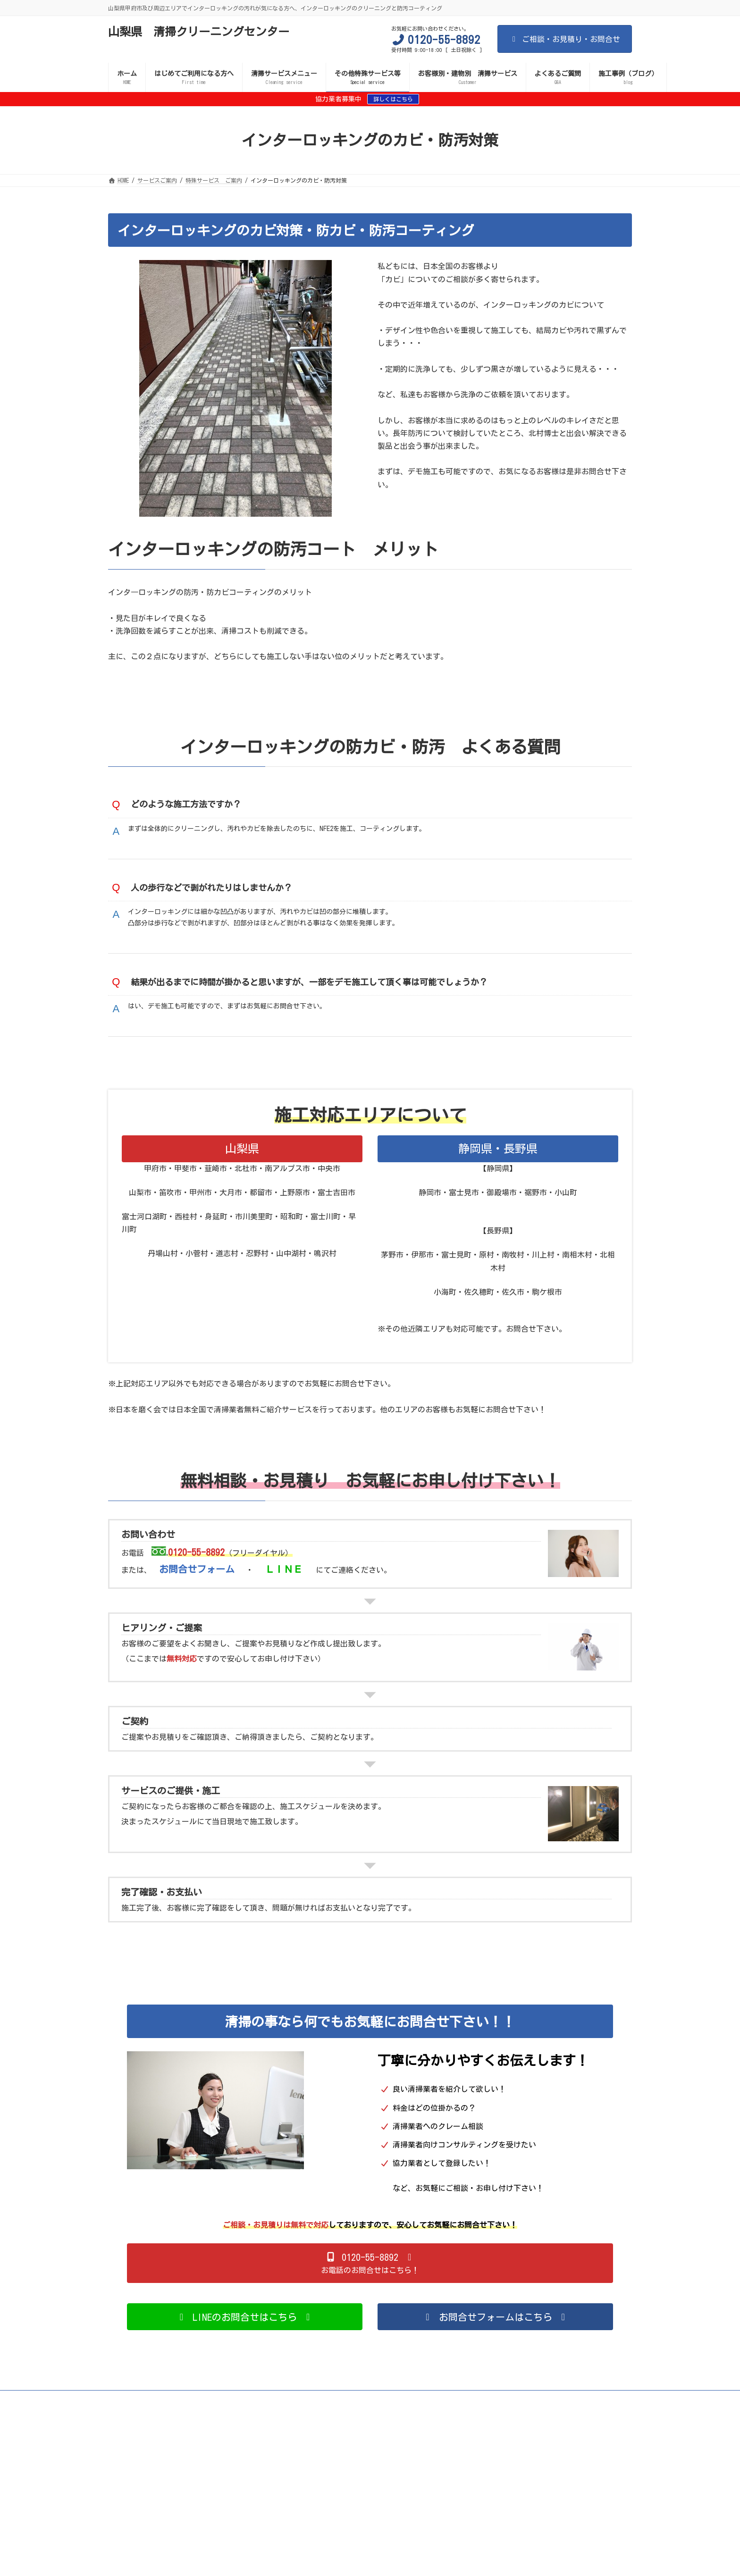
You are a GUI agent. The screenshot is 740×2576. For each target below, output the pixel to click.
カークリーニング (375, 2438)
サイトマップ (166, 2410)
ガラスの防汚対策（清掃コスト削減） (563, 2415)
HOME (122, 2410)
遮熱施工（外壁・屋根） (420, 2415)
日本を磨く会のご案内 (221, 2449)
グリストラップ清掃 (435, 2444)
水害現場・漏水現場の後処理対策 (469, 2421)
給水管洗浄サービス (577, 2444)
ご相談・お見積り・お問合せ (564, 39)
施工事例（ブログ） (410, 2449)
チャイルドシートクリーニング (349, 2444)
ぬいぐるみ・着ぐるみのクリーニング (555, 2438)
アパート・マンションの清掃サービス (236, 2432)
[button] (370, 2274)
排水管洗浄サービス (506, 2444)
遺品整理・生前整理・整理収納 (293, 2438)
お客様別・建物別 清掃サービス (495, 2432)
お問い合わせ (347, 2449)
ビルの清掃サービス (406, 2432)
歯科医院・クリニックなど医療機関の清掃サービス (469, 2427)
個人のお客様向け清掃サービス (244, 2427)
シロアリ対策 (549, 2421)
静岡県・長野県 (498, 1159)
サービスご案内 (223, 2410)
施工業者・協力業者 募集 (151, 2427)
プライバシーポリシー (145, 2449)
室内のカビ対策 (136, 2415)
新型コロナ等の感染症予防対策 (541, 2410)
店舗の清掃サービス (580, 2427)
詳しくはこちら (393, 99)
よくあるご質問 (290, 2449)
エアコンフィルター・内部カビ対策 (244, 2421)
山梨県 (242, 1159)
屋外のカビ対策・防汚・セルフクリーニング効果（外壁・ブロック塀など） (273, 2415)
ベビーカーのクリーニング (256, 2444)
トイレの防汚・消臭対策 (148, 2421)
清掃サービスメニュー (291, 2410)
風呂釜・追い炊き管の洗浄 (453, 2438)
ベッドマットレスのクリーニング (159, 2444)
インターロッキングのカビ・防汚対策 (358, 2421)
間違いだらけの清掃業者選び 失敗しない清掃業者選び (410, 2410)
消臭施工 (483, 2415)
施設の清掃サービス (142, 2432)
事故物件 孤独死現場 (205, 2438)
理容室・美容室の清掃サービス (344, 2427)
